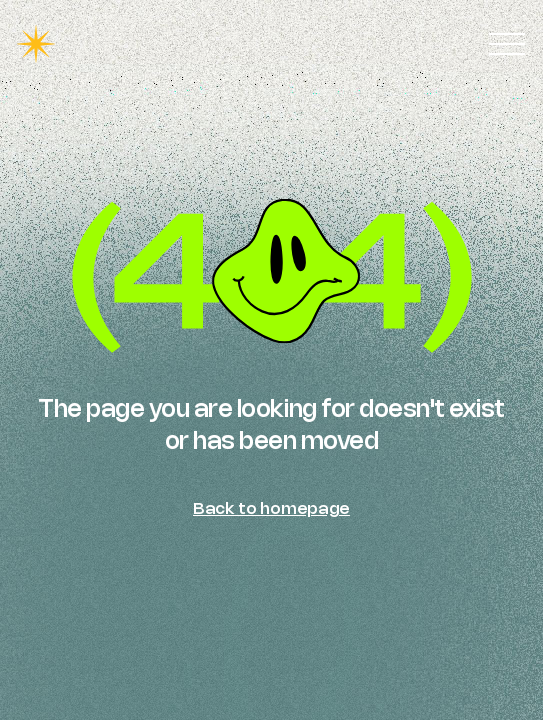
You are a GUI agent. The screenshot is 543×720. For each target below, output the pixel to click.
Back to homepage (271, 508)
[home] (36, 44)
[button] (507, 44)
